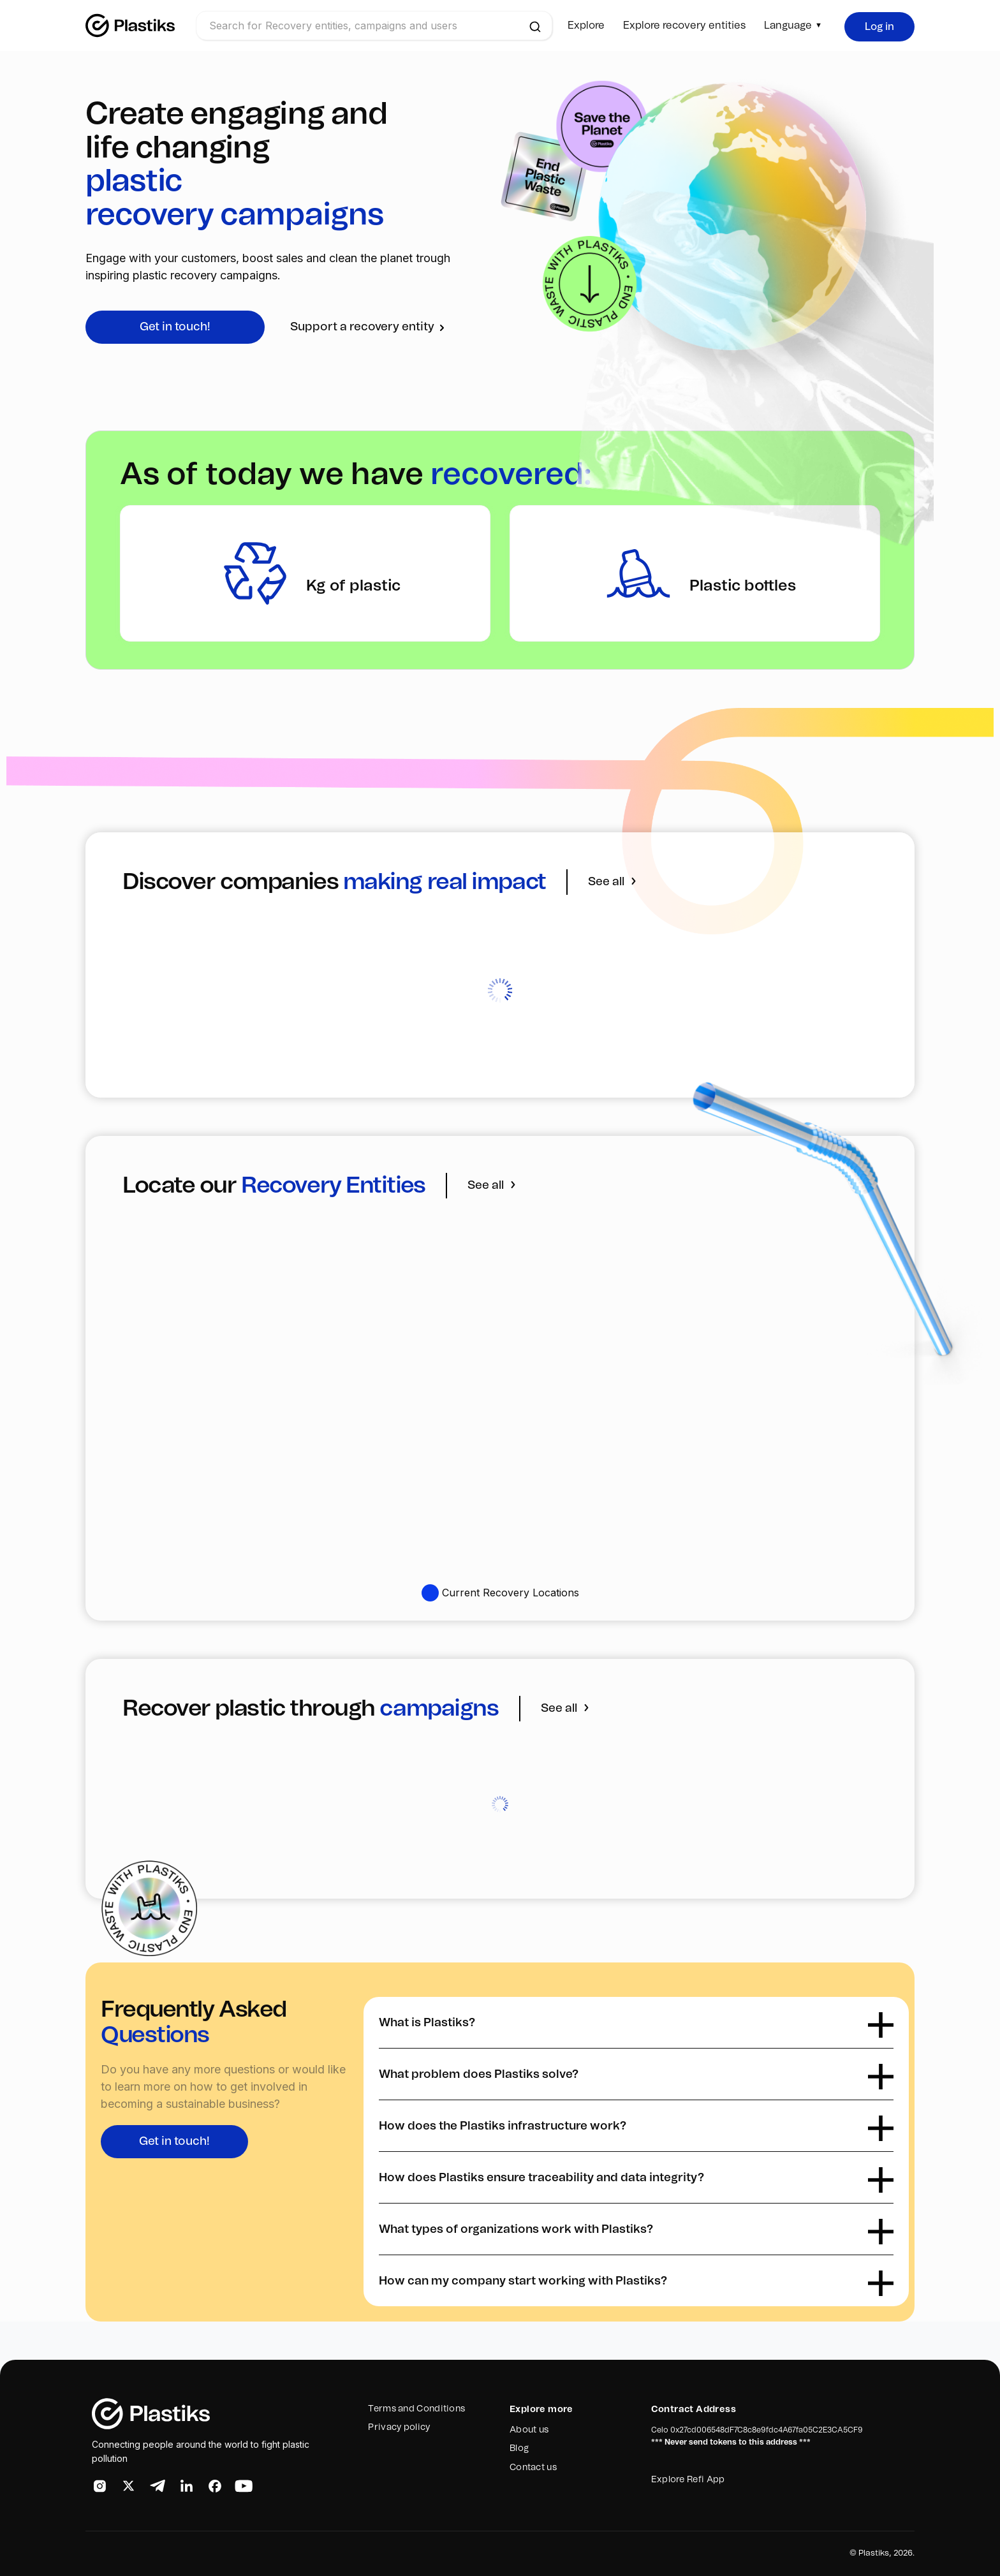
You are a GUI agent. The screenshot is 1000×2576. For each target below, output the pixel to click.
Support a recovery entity (368, 327)
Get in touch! (175, 327)
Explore (586, 25)
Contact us (533, 2467)
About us (529, 2429)
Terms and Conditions (416, 2408)
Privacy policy (399, 2427)
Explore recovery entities (684, 25)
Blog (519, 2448)
